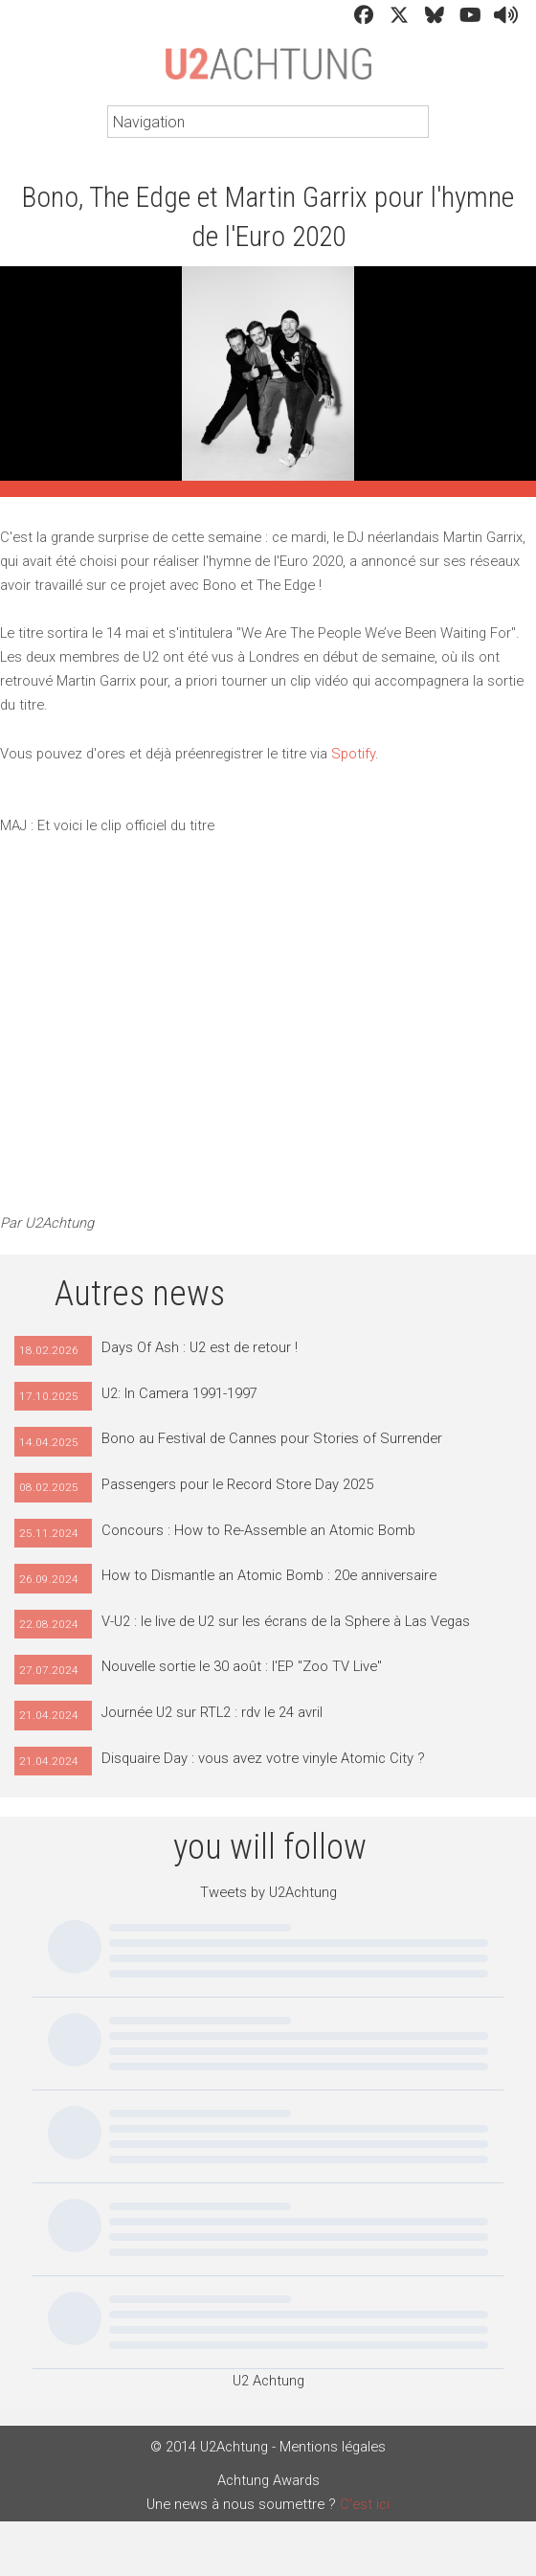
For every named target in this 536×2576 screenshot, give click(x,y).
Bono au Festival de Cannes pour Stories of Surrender (271, 1438)
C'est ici (365, 2504)
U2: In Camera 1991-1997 (179, 1393)
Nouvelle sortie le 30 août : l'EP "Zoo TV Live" (241, 1666)
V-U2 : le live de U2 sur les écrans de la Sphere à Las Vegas (285, 1621)
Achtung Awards (268, 2480)
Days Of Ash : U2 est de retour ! (199, 1347)
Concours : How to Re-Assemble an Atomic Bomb (258, 1530)
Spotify (353, 753)
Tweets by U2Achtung (268, 1892)
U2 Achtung (268, 2380)
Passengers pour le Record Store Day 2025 (237, 1484)
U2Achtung (268, 73)
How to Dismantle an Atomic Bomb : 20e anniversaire (268, 1575)
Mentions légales (332, 2446)
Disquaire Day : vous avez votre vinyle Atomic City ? (263, 1758)
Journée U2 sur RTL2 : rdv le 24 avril (212, 1712)
